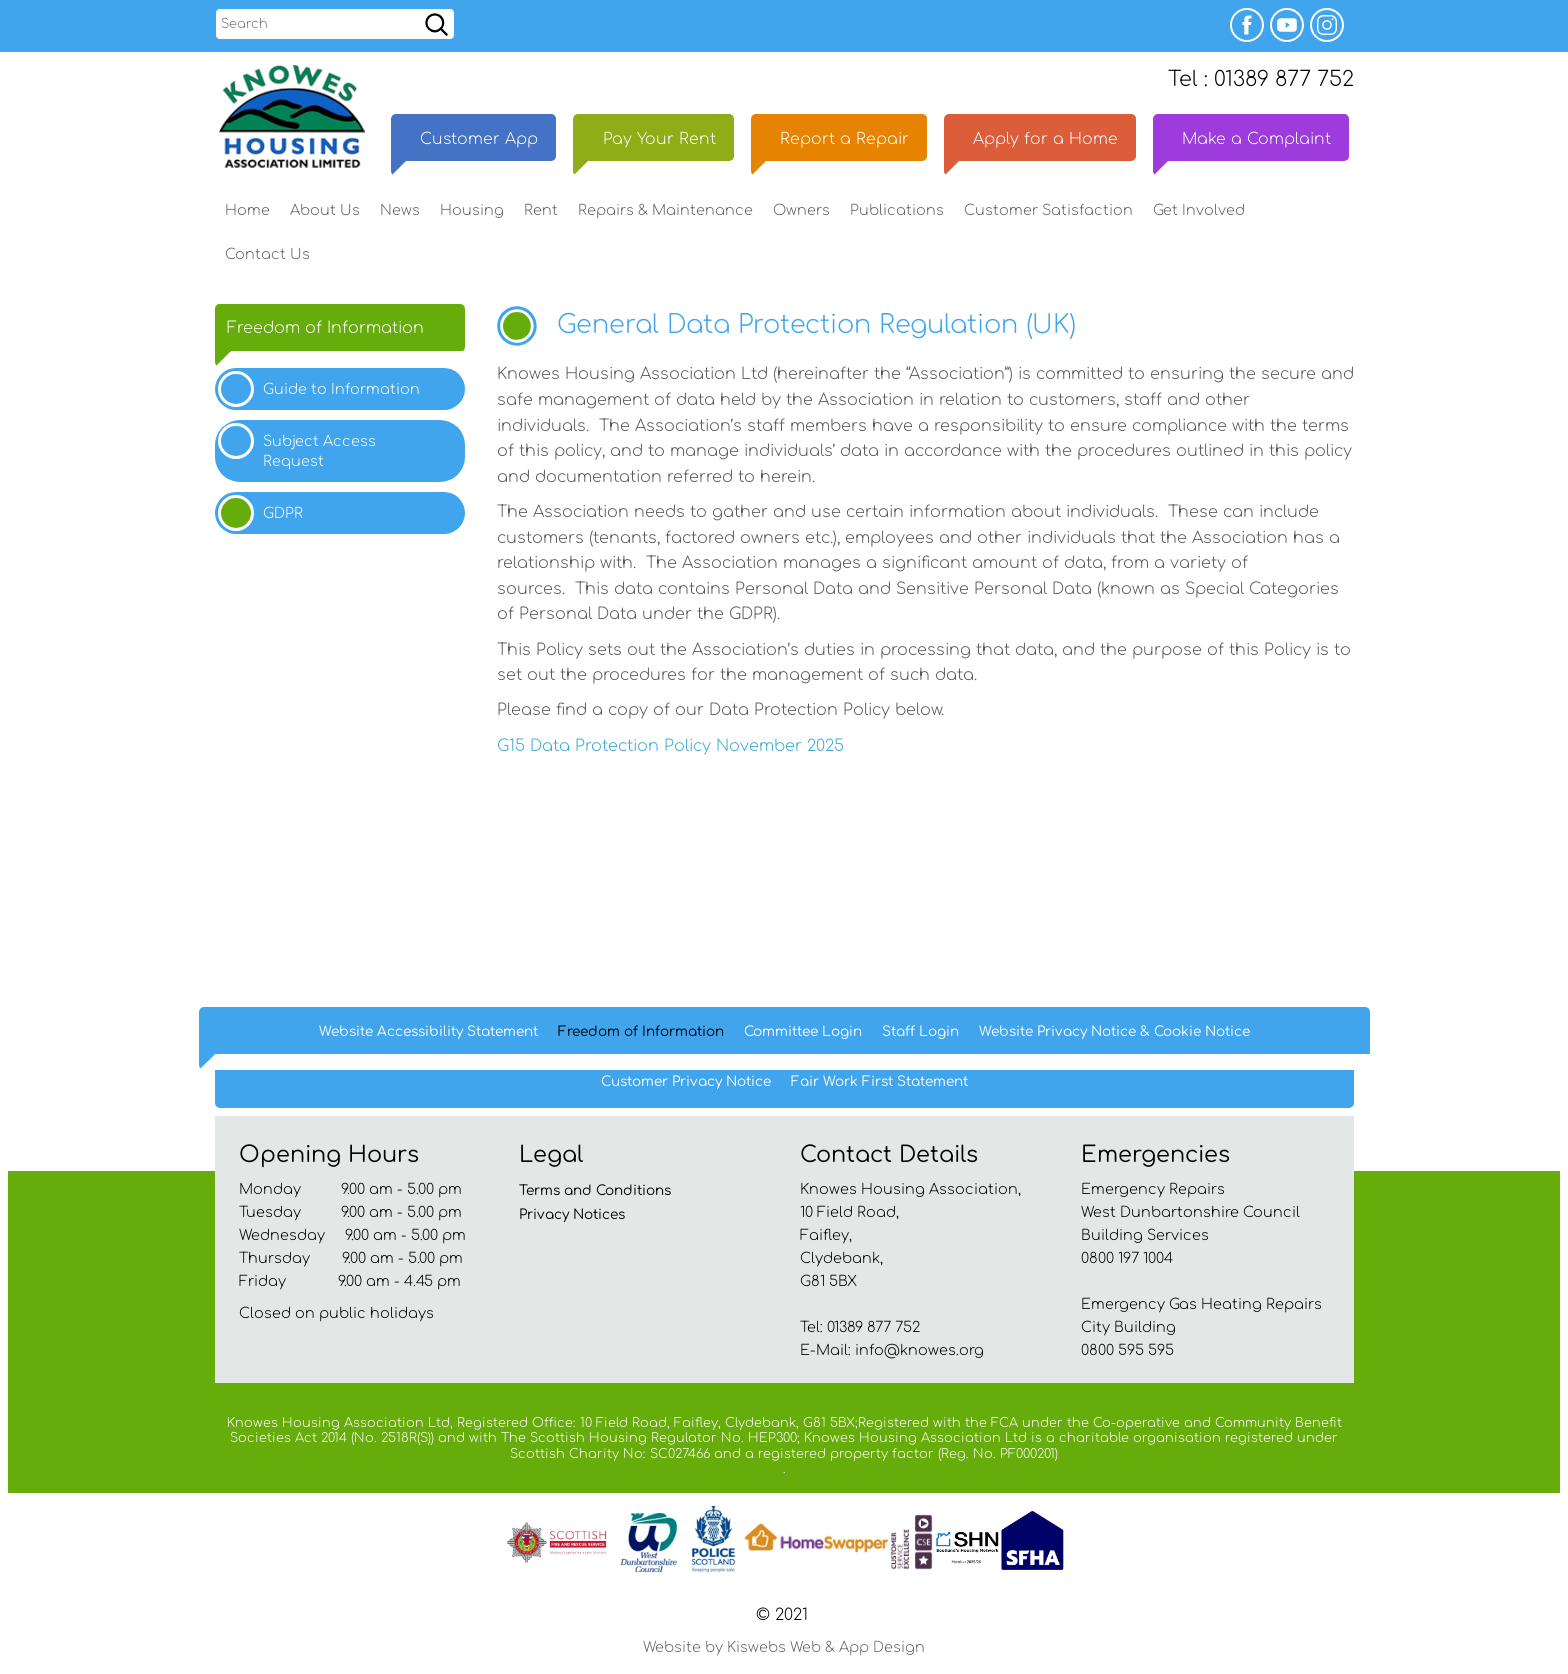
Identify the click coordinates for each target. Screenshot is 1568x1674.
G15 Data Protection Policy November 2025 (670, 752)
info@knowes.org (919, 1356)
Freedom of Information (325, 334)
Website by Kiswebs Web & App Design (784, 1654)
